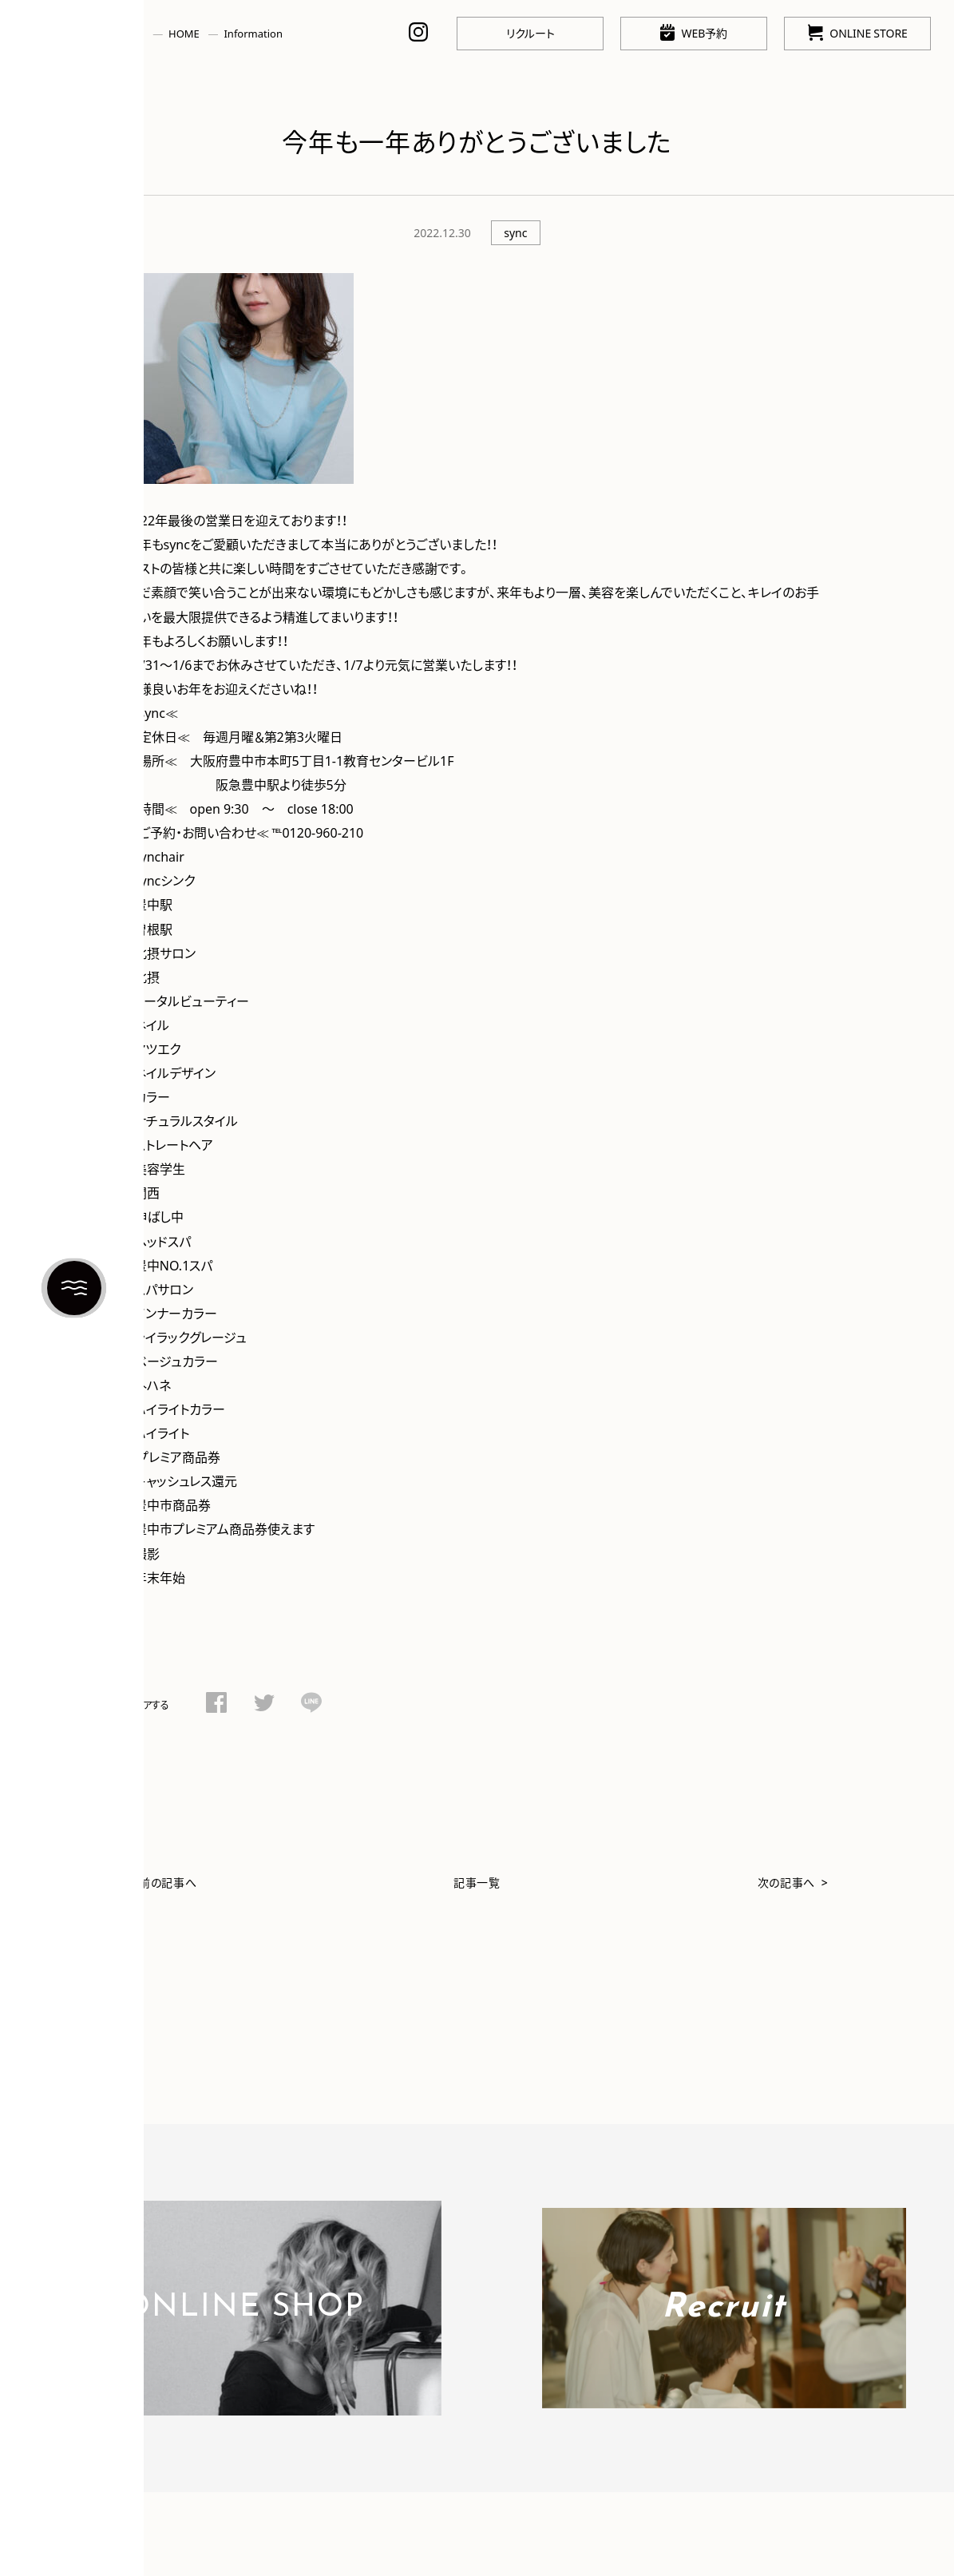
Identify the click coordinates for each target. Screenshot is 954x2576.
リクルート (530, 33)
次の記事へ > (793, 1882)
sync (515, 232)
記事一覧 (477, 1882)
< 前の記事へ (161, 1882)
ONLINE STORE (858, 32)
